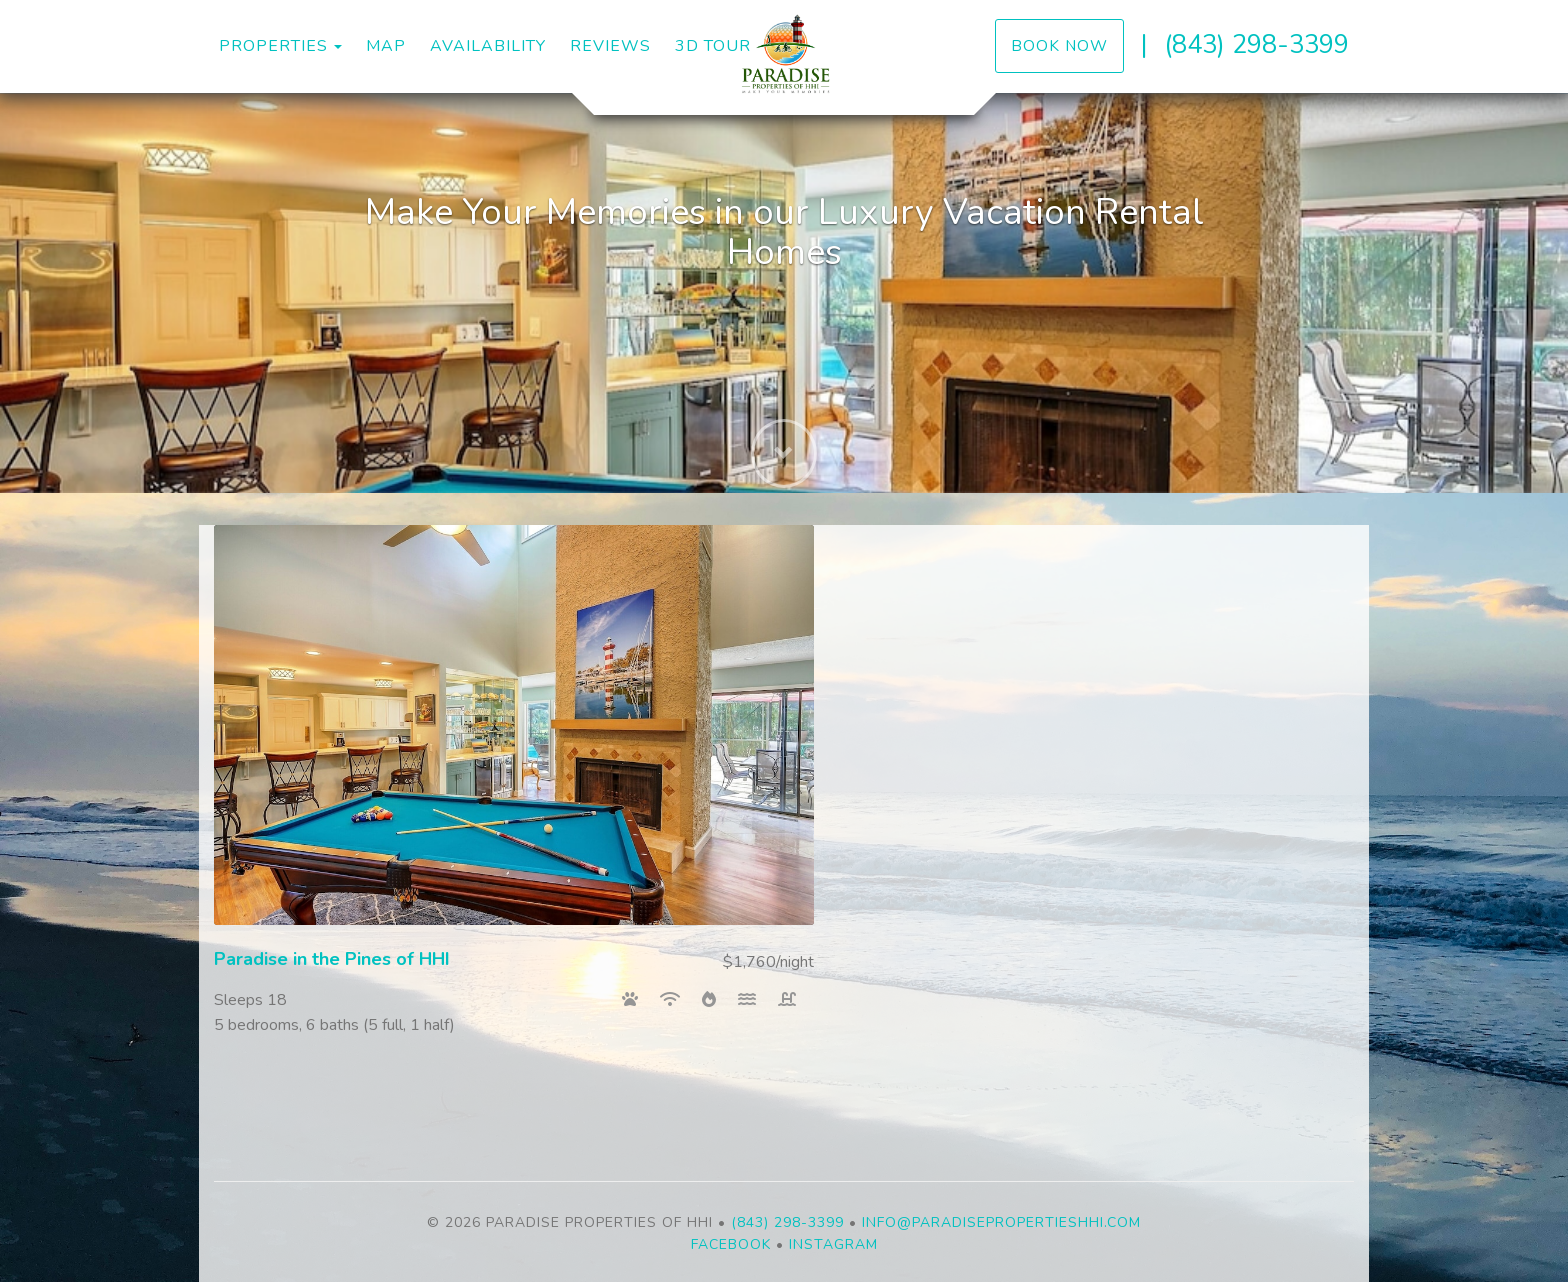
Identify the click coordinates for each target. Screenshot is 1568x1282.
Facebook (731, 1244)
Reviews (610, 46)
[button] (784, 443)
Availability (488, 46)
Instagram (833, 1244)
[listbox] (784, 293)
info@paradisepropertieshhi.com (1001, 1222)
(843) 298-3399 (1256, 44)
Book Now (1059, 45)
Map (386, 46)
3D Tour (713, 46)
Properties (273, 46)
